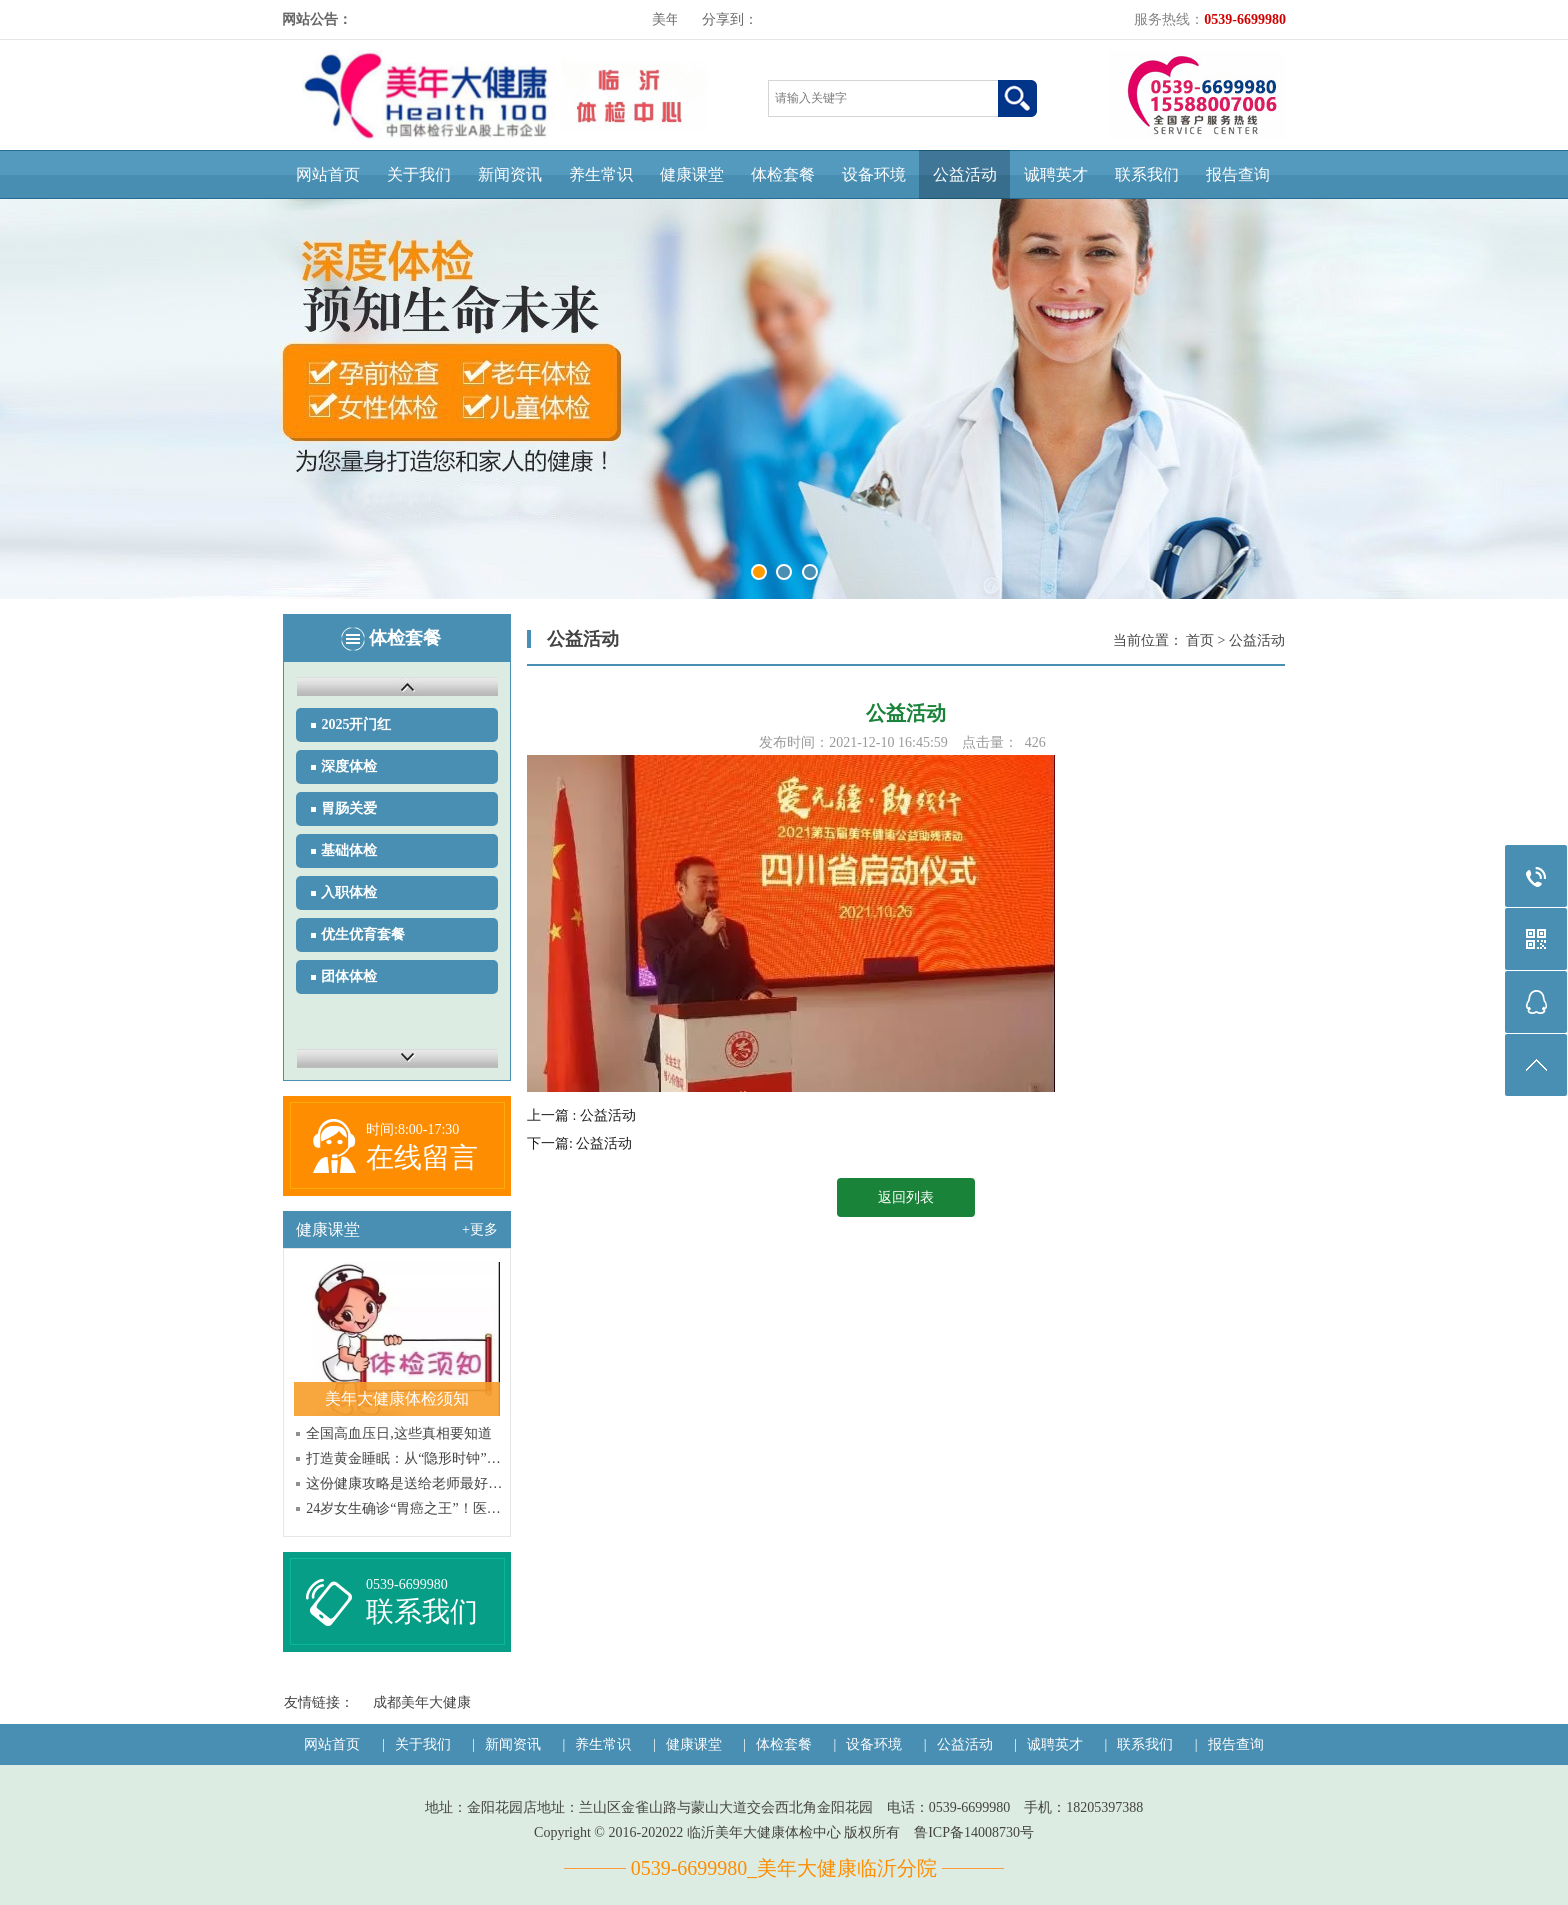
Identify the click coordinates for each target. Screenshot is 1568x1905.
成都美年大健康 (422, 1702)
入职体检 (349, 892)
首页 (1200, 640)
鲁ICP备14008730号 (974, 1832)
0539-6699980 (407, 1584)
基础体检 (349, 850)
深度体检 (349, 766)
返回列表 (906, 1197)
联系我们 (1147, 174)
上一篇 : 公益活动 (581, 1115)
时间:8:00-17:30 (412, 1129)
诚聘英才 (1056, 174)
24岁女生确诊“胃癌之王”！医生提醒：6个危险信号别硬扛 (406, 1508)
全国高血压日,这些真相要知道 (399, 1433)
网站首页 (328, 174)
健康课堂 (692, 174)
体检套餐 (783, 174)
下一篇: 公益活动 (579, 1143)
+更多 (480, 1229)
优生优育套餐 (363, 934)
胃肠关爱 (349, 808)
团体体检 (349, 976)
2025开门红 (356, 724)
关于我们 (419, 174)
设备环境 (874, 174)
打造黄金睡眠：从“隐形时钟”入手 (406, 1458)
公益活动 (965, 174)
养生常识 (601, 174)
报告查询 (1238, 174)
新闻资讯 (510, 174)
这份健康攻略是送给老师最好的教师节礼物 (406, 1483)
